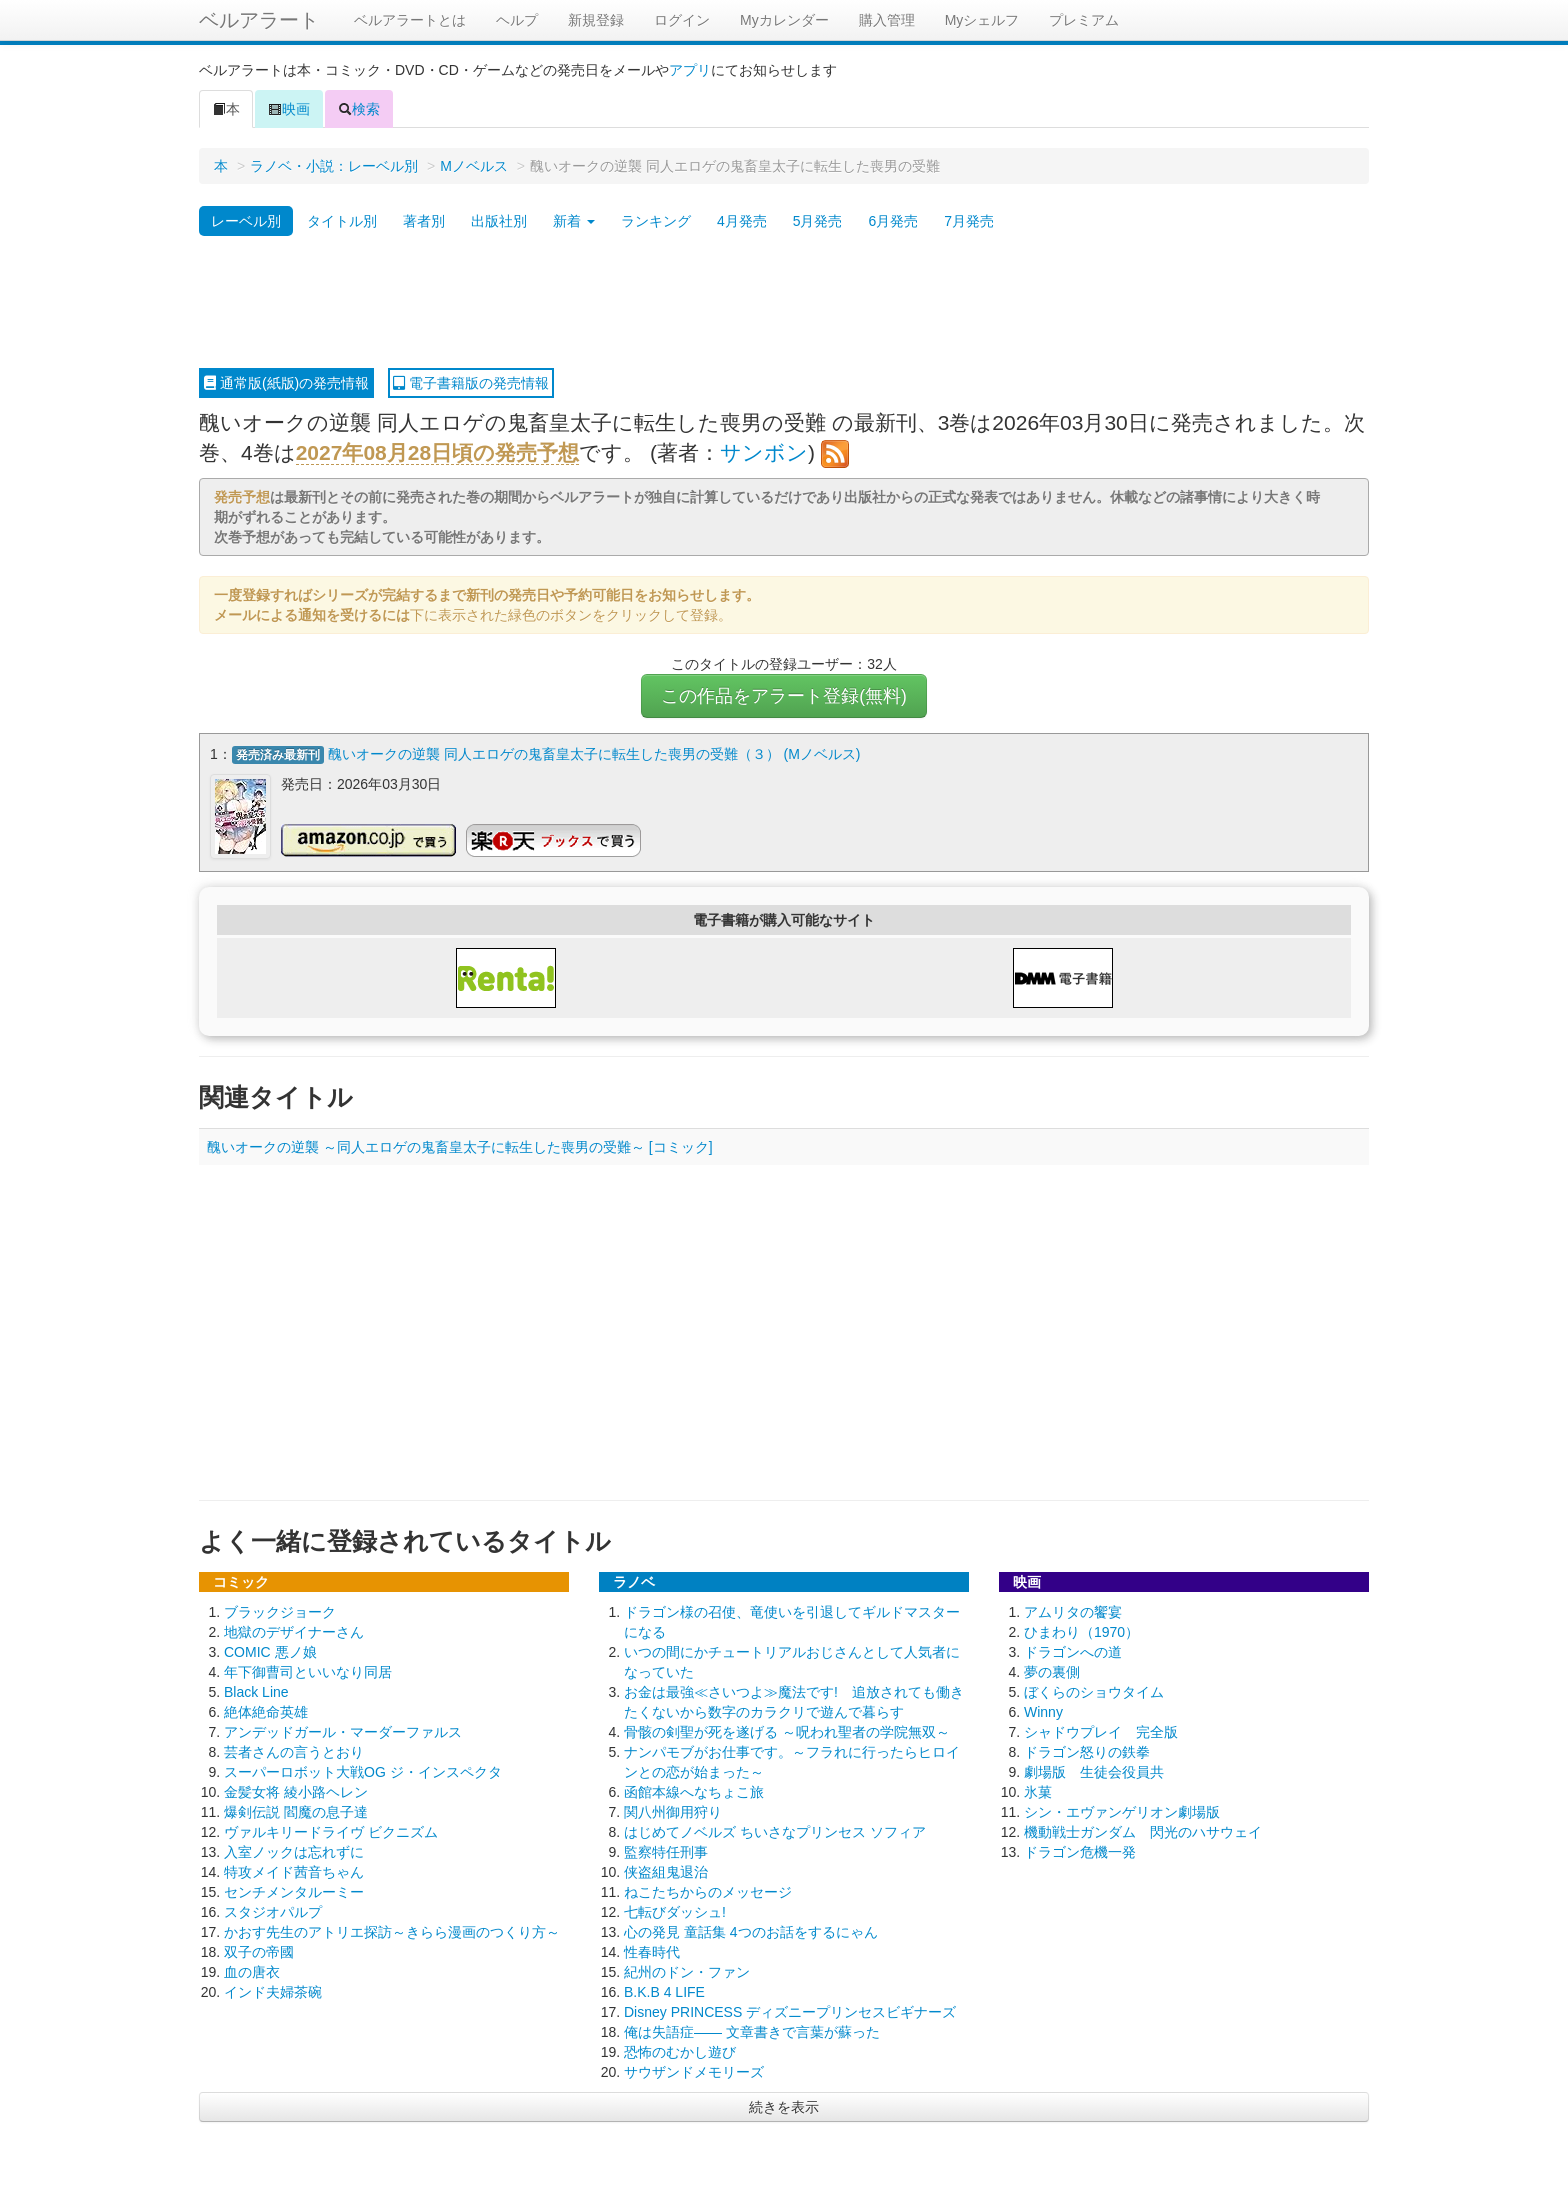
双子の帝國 (259, 1950)
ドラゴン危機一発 (1080, 1850)
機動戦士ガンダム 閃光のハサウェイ (1143, 1830)
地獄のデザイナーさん (294, 1630)
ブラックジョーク (280, 1610)
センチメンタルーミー (294, 1890)
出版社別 (499, 221)
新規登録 (596, 20)
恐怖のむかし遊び (680, 2050)
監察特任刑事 (666, 1850)
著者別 (424, 221)
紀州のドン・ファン (687, 1970)
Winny (1043, 1710)
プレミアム (1084, 20)
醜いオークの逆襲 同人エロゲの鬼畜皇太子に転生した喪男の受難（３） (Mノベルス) (594, 754)
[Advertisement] (784, 303)
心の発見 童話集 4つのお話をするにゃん (751, 1930)
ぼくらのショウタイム (1094, 1690)
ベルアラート (259, 20)
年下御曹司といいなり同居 (308, 1670)
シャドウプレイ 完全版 (1101, 1730)
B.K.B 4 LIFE (664, 1990)
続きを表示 (784, 2105)
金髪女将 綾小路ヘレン (296, 1790)
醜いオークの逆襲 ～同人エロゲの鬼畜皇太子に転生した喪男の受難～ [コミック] (460, 1145)
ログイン (682, 20)
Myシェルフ (982, 20)
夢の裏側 (1052, 1670)
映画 (289, 109)
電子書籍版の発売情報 (471, 383)
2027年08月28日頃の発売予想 (437, 452)
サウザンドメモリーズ (694, 2070)
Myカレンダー (784, 20)
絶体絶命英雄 (266, 1710)
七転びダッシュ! (675, 1910)
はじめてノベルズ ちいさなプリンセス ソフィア (775, 1830)
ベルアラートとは (410, 20)
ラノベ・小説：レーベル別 (334, 166)
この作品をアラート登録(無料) (784, 696)
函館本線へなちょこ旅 (694, 1790)
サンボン (764, 452)
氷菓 (1038, 1790)
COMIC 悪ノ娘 (270, 1650)
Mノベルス (474, 166)
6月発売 (893, 221)
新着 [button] (574, 221)
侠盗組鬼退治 (666, 1870)
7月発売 (969, 221)
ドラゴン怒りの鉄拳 (1087, 1750)
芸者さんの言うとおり (294, 1750)
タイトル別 (342, 221)
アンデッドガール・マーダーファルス (343, 1730)
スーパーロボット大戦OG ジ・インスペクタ (363, 1770)
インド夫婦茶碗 (273, 1990)
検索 (359, 109)
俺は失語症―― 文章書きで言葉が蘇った (752, 2030)
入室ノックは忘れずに (294, 1850)
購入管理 (887, 20)
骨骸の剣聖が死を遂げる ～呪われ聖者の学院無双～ (787, 1730)
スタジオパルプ (273, 1910)
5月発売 (818, 221)
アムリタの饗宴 (1073, 1610)
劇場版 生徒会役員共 (1094, 1770)
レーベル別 (246, 221)
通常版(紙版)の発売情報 (286, 383)
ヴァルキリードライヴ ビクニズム (331, 1830)
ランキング (656, 221)
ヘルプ (517, 20)
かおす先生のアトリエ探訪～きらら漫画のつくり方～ (392, 1930)
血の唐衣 (252, 1970)
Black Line (256, 1690)
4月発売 (742, 221)
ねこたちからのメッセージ (708, 1890)
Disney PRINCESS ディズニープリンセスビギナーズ (790, 2010)
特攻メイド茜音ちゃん (294, 1870)
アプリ (690, 70)
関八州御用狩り (673, 1810)
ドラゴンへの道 (1073, 1650)
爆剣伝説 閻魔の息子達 (296, 1810)
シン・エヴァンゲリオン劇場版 (1122, 1810)
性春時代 (652, 1950)
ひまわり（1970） (1081, 1630)
